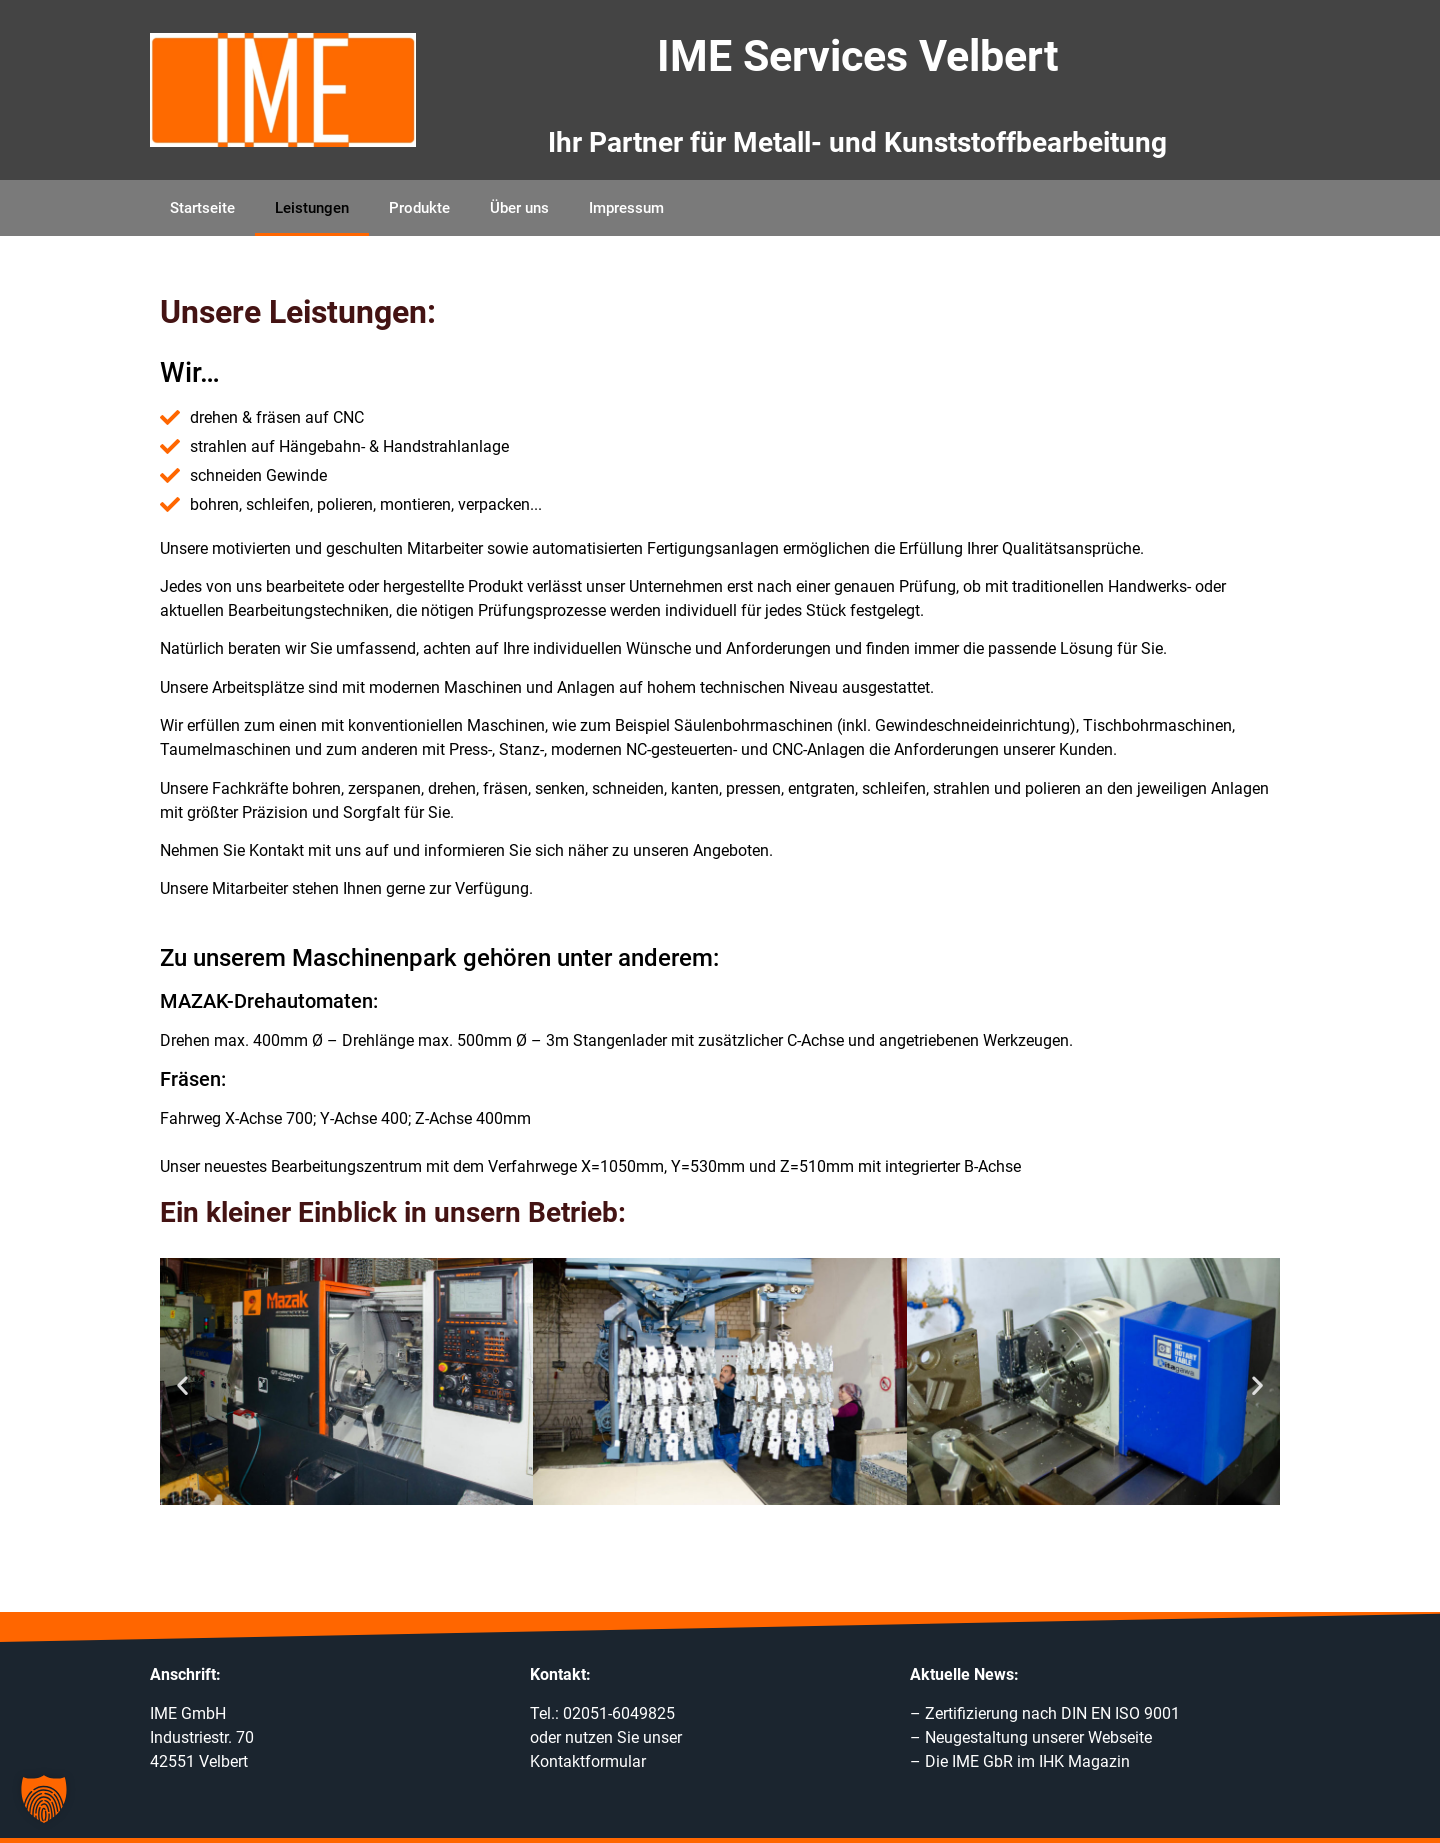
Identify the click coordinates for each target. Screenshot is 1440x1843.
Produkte (419, 208)
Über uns (519, 208)
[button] (182, 1385)
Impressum (626, 208)
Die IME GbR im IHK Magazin (1027, 1761)
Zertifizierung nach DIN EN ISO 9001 (1052, 1713)
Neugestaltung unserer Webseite (1038, 1737)
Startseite (202, 208)
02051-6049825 (619, 1713)
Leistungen (312, 208)
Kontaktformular (588, 1761)
